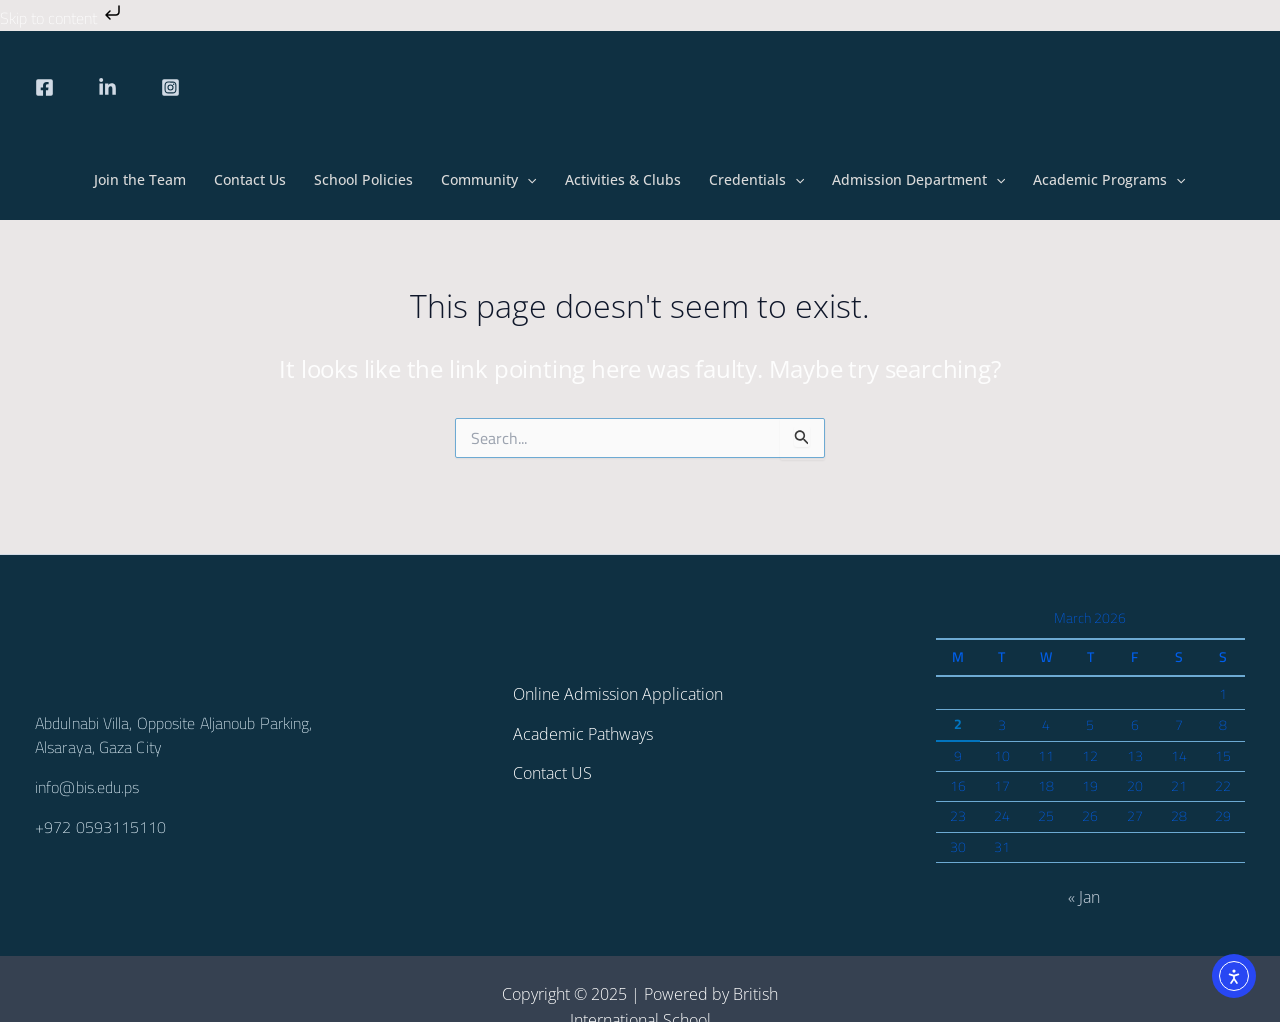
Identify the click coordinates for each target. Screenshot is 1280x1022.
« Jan (1084, 897)
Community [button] (488, 180)
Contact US (552, 773)
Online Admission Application (618, 694)
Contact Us (250, 179)
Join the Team (140, 179)
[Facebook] (44, 87)
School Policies (363, 179)
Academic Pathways (583, 734)
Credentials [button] (756, 180)
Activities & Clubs (623, 179)
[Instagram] (170, 87)
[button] (527, 180)
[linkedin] (107, 87)
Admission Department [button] (918, 180)
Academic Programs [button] (1109, 180)
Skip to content (62, 18)
